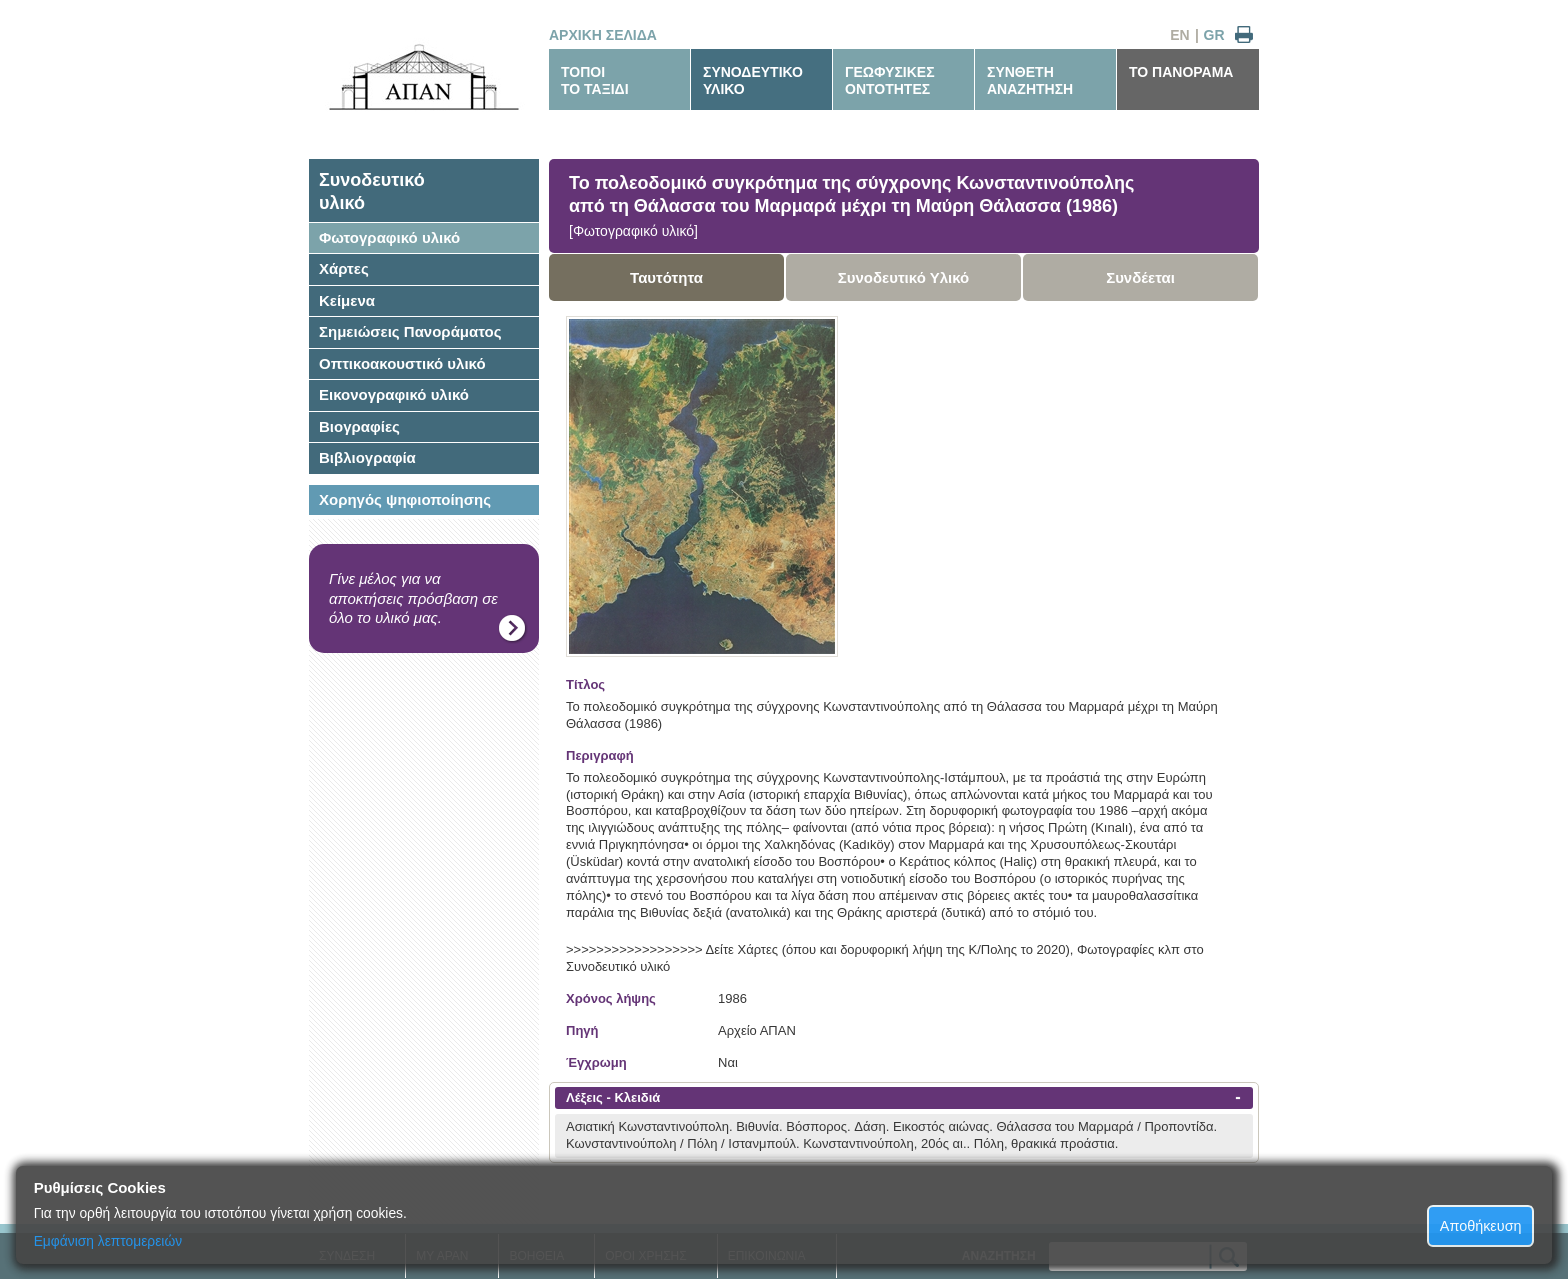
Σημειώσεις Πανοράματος (410, 331)
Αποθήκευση (1481, 1226)
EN (1179, 35)
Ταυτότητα (666, 277)
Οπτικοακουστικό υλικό (402, 363)
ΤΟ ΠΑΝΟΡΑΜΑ (1181, 72)
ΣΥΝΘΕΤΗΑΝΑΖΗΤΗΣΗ (1030, 80)
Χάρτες (344, 268)
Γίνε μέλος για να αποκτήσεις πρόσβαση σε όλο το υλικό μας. (413, 598)
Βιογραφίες (359, 426)
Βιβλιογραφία (367, 457)
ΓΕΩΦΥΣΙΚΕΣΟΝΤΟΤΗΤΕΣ (890, 80)
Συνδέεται (1140, 277)
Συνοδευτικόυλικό (372, 191)
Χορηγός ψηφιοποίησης (405, 499)
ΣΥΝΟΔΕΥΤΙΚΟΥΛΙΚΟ (753, 80)
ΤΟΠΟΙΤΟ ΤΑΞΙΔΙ (595, 80)
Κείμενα (347, 300)
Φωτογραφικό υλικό (389, 237)
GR (1214, 35)
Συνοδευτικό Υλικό (904, 277)
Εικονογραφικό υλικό (394, 394)
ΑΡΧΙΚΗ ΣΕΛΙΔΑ (603, 35)
